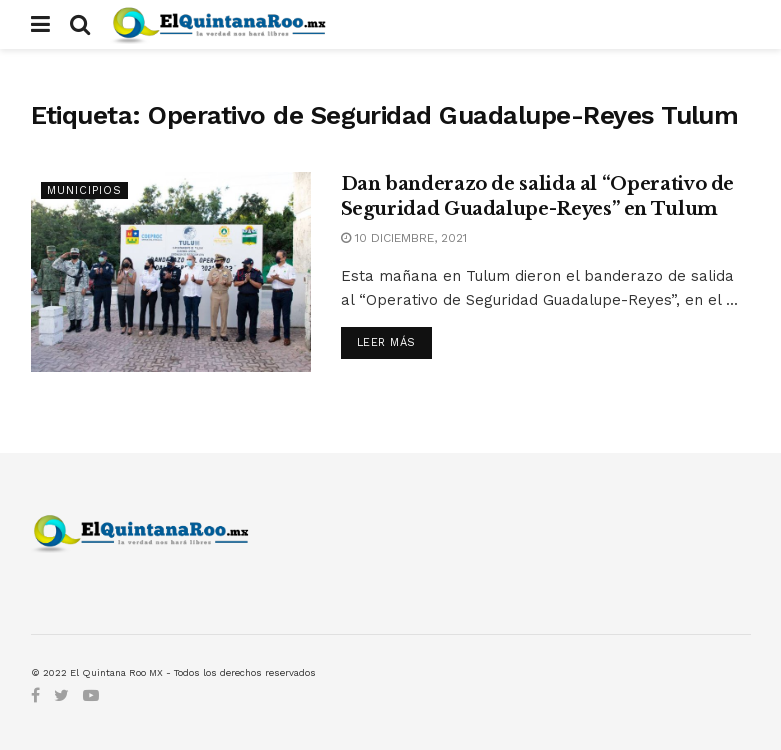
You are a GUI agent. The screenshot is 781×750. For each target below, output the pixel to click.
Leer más (386, 342)
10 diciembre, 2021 (404, 238)
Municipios (84, 190)
